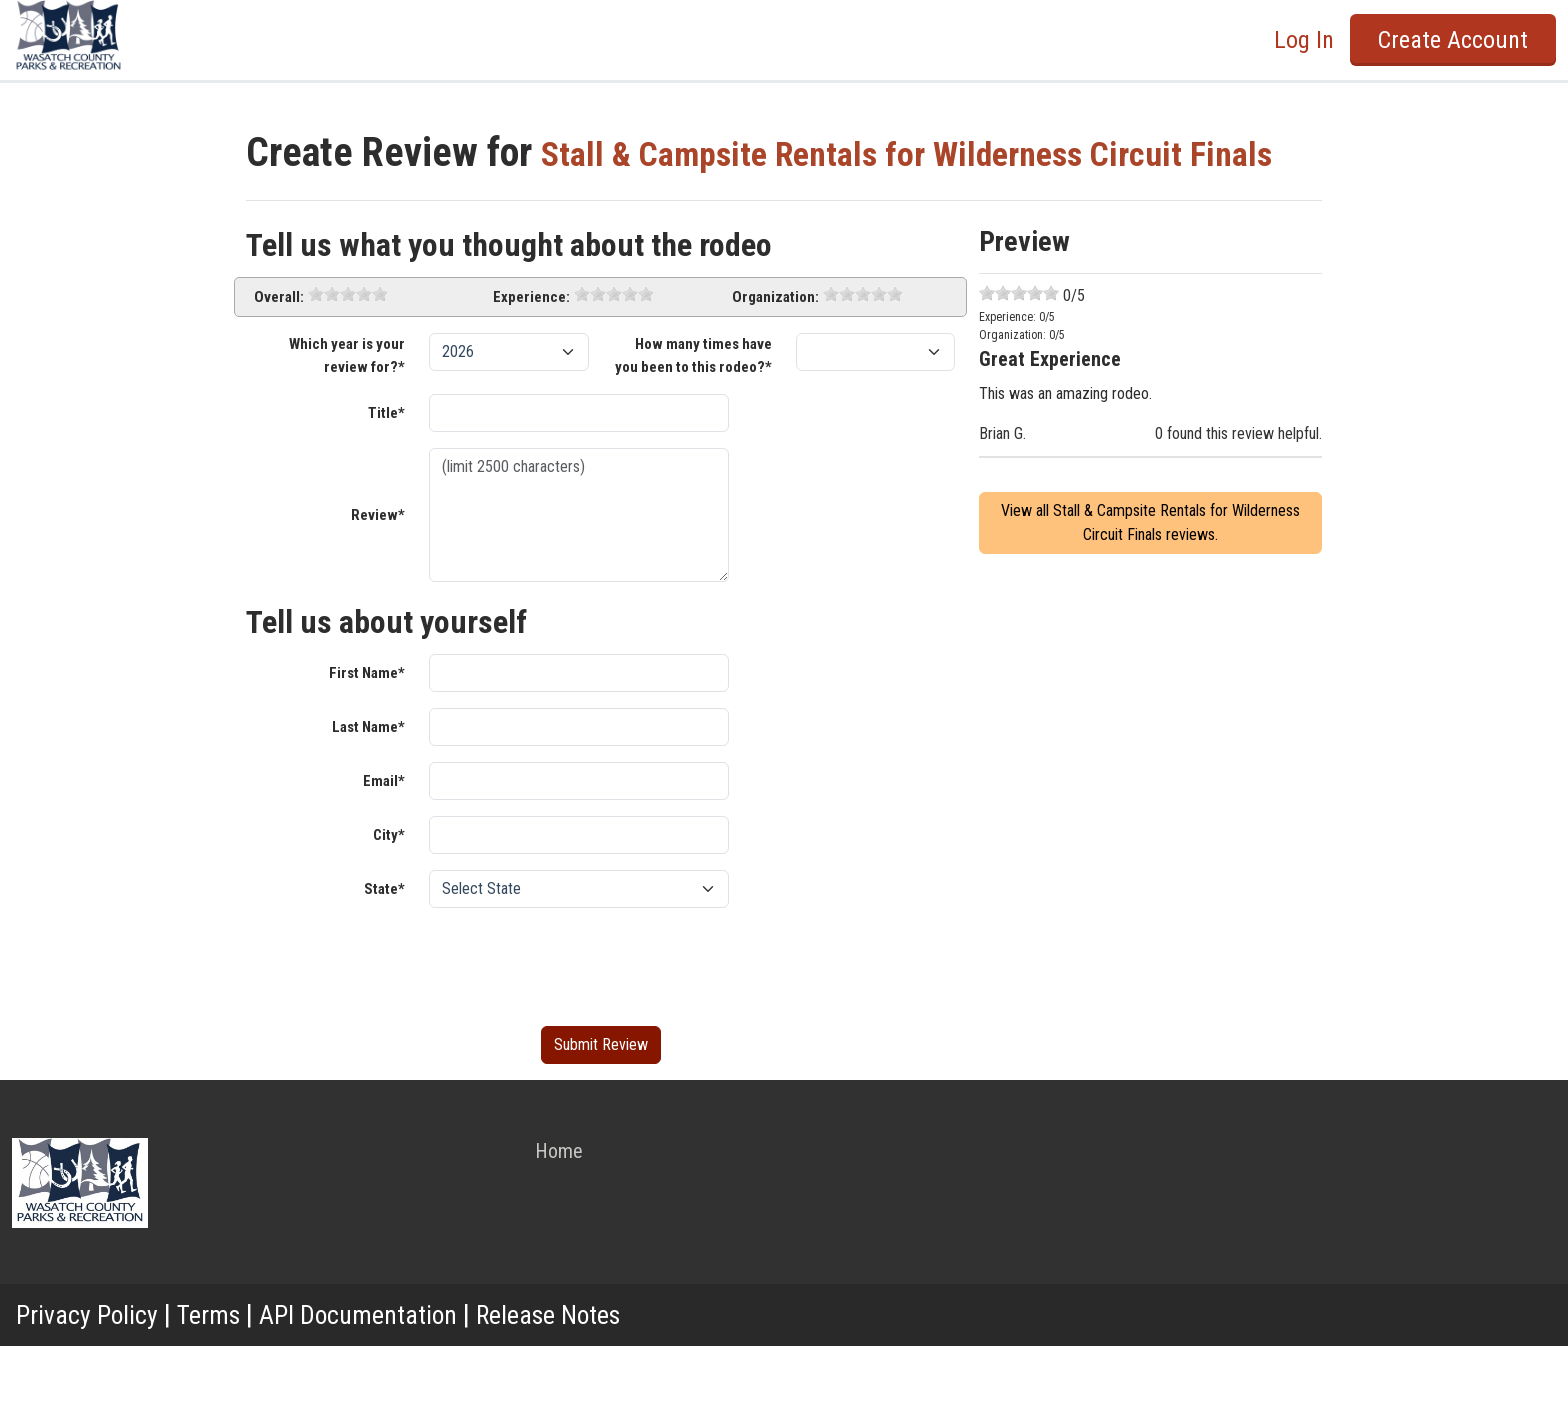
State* (384, 949)
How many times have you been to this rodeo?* (693, 415)
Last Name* (368, 787)
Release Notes (585, 1374)
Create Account (1453, 40)
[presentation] (581, 1023)
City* (389, 895)
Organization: (775, 357)
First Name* (367, 733)
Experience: (531, 357)
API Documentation (380, 1374)
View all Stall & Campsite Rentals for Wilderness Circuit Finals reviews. (1150, 582)
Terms (219, 1374)
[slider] (348, 354)
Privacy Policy (91, 1374)
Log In (1304, 40)
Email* (384, 841)
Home (559, 1211)
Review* (378, 575)
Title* (386, 473)
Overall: (279, 357)
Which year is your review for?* (347, 415)
